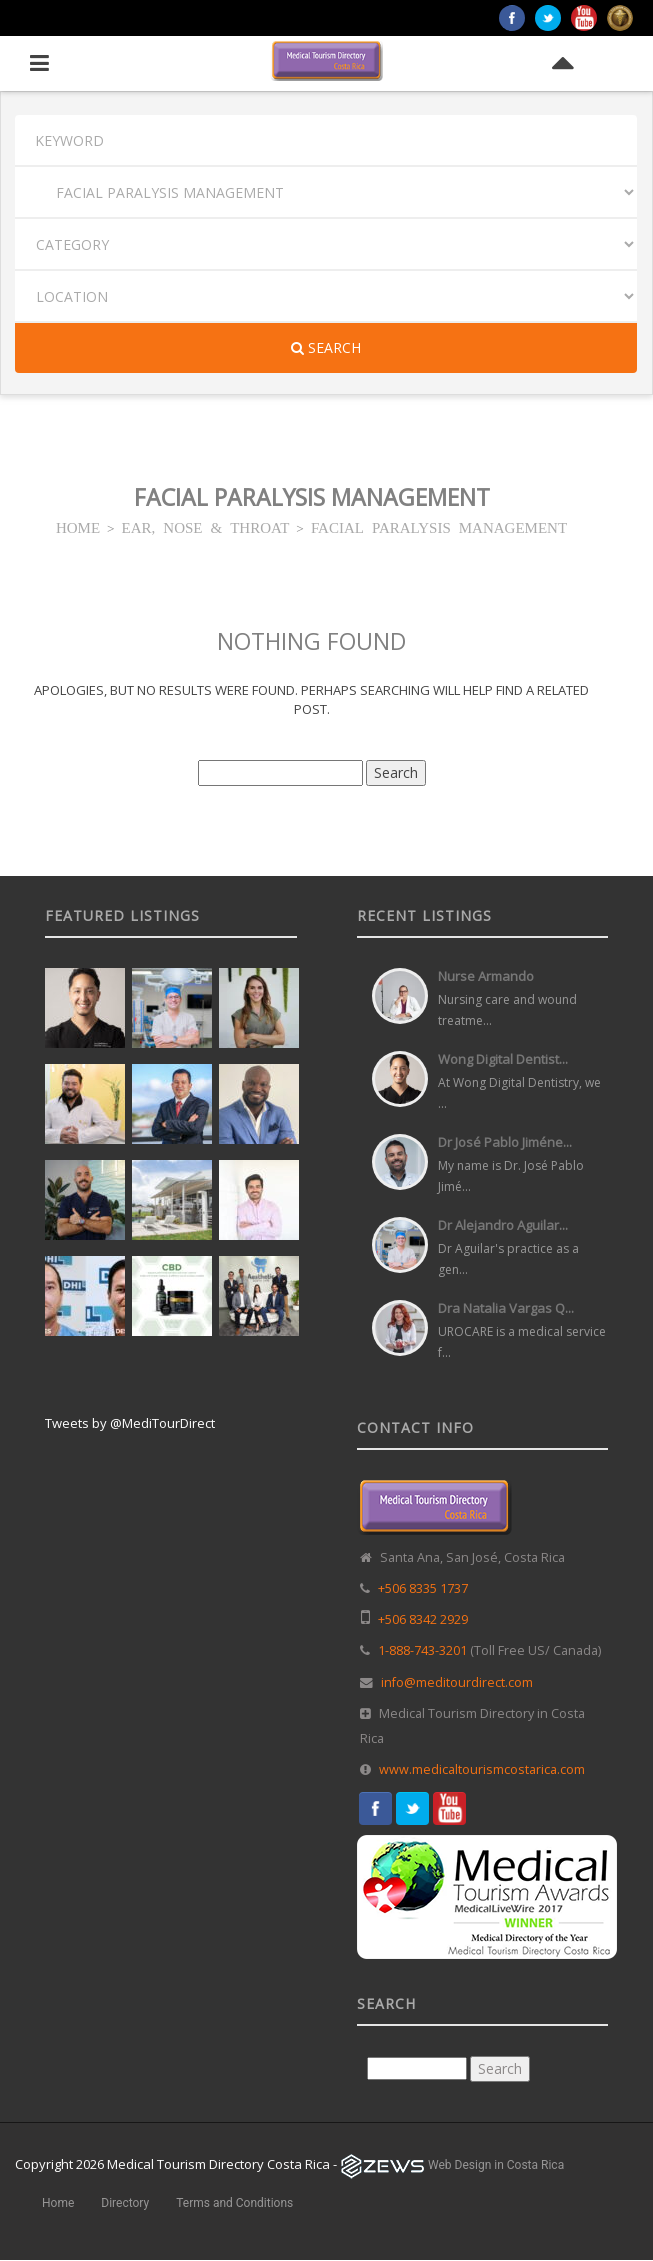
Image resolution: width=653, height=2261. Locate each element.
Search (326, 347)
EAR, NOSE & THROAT (206, 526)
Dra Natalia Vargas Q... (506, 1308)
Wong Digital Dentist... (503, 1059)
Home (58, 2203)
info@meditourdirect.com (457, 1682)
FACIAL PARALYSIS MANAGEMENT (439, 526)
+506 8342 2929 (423, 1619)
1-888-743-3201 (422, 1650)
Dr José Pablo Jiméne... (505, 1142)
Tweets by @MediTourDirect (130, 1423)
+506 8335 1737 (423, 1588)
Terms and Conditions (234, 2203)
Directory (125, 2203)
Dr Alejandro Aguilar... (503, 1225)
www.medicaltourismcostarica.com (482, 1769)
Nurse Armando (486, 976)
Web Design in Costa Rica (496, 2165)
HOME (78, 526)
